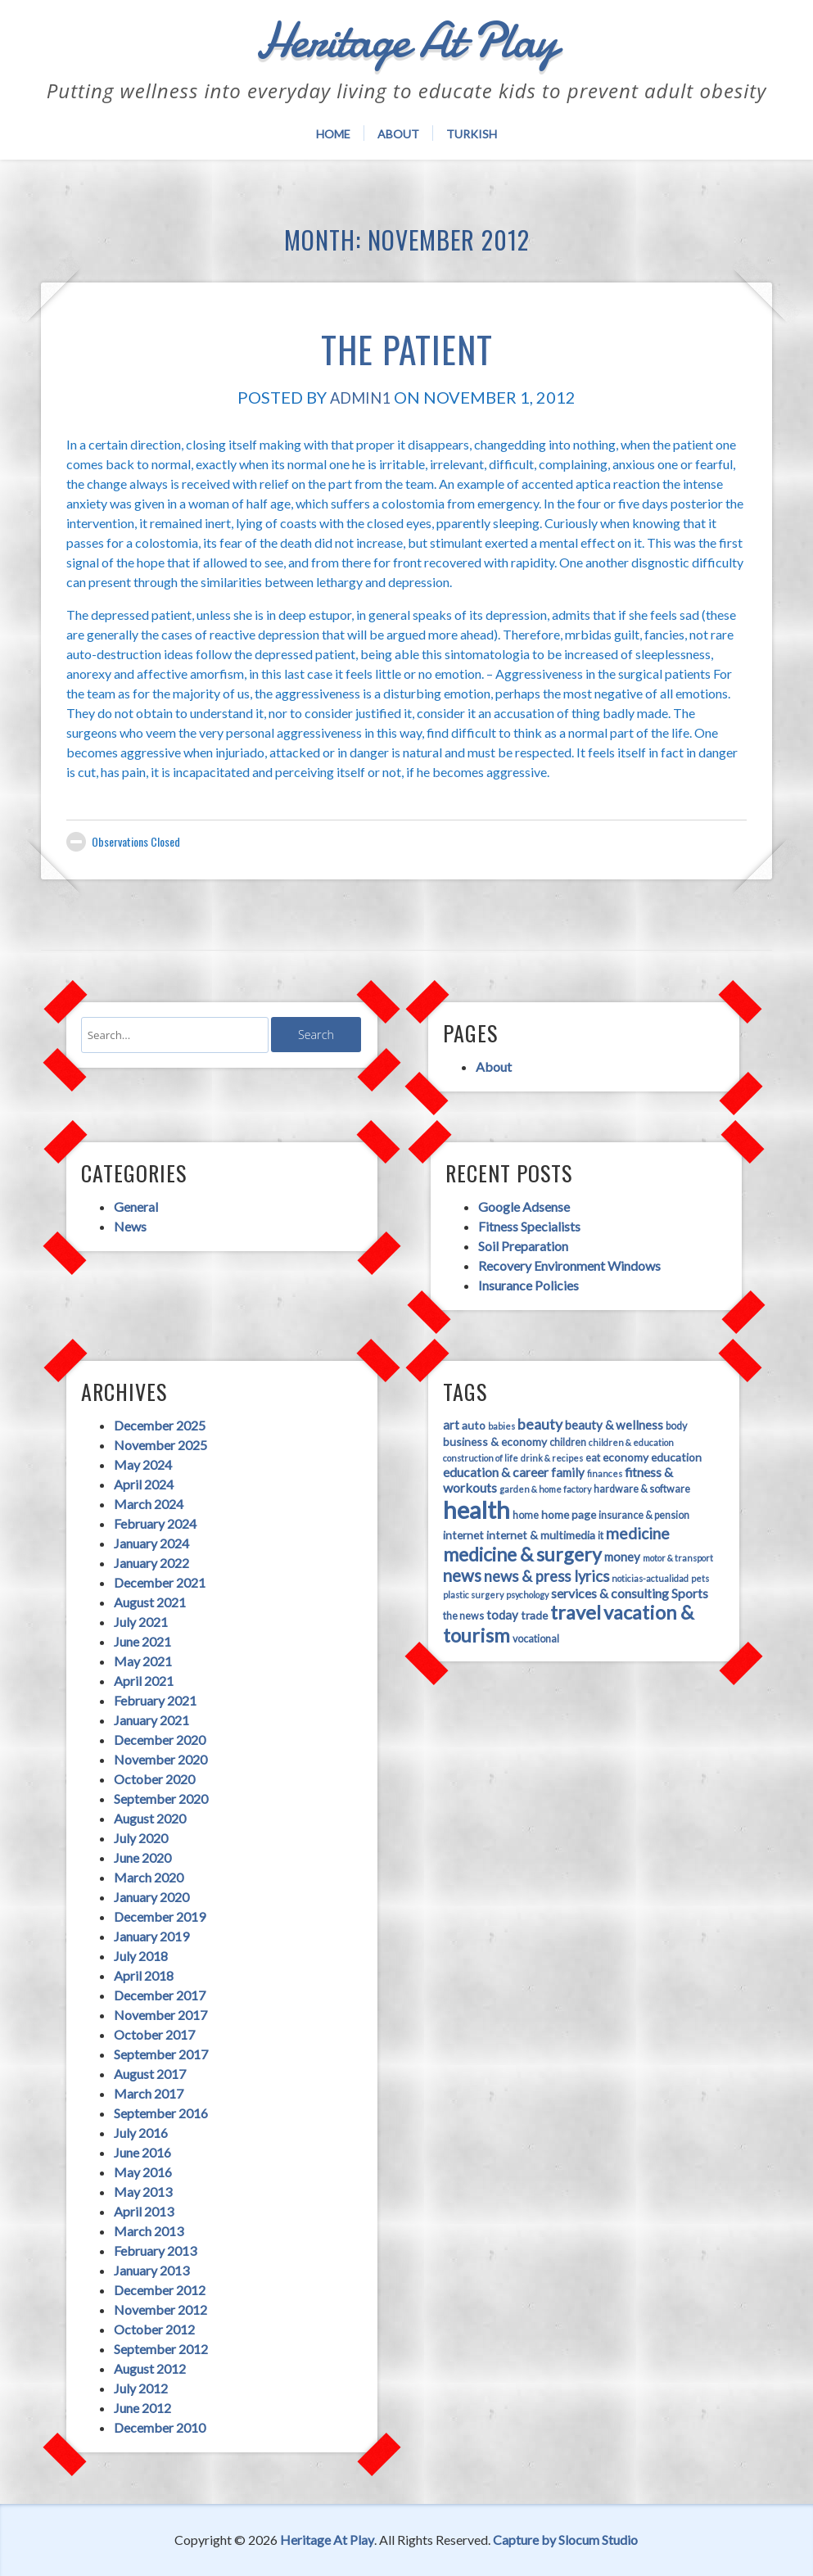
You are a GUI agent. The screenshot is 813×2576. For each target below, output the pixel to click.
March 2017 (148, 2093)
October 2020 (154, 1779)
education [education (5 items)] (676, 1457)
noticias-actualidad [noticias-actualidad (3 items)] (650, 1578)
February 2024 (155, 1523)
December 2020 (160, 1739)
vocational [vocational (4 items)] (536, 1639)
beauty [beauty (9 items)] (539, 1424)
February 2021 (155, 1700)
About (398, 134)
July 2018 (141, 1956)
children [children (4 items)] (567, 1442)
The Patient (406, 344)
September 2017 (161, 2054)
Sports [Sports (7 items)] (689, 1593)
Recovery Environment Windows (569, 1265)
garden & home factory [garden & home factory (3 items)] (545, 1489)
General (136, 1206)
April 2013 (144, 2211)
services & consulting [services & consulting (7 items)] (610, 1593)
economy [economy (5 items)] (625, 1457)
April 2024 (144, 1484)
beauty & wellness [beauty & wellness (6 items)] (614, 1424)
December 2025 (160, 1425)
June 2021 (142, 1641)
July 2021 (141, 1621)
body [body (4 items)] (676, 1426)
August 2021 (150, 1602)
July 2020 (141, 1838)
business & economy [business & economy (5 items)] (495, 1441)
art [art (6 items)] (451, 1424)
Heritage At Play (327, 2539)
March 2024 (148, 1504)
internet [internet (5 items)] (463, 1535)
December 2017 (160, 1995)
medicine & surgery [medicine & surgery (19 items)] (522, 1554)
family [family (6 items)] (568, 1472)
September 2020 (161, 1798)
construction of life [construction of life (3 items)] (480, 1458)
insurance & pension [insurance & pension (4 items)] (643, 1515)
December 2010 (160, 2427)
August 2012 (150, 2368)
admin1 (360, 397)
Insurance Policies (528, 1285)
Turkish (471, 134)
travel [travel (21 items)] (575, 1612)
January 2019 (151, 1936)
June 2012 (142, 2408)
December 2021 (160, 1582)
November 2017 (160, 2014)
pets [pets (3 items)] (700, 1578)
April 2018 (144, 1975)
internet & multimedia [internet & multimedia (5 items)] (540, 1535)
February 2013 (155, 2250)
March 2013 (148, 2231)
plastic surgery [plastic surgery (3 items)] (473, 1594)
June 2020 (142, 1857)
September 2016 (161, 2113)
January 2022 (151, 1562)
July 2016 (141, 2132)
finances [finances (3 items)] (604, 1473)
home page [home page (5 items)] (568, 1514)
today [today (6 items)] (502, 1614)
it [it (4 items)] (600, 1536)
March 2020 (148, 1877)
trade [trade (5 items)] (534, 1615)
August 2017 (150, 2073)
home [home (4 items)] (526, 1515)
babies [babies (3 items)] (501, 1426)
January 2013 (151, 2270)
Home (333, 134)
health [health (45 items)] (476, 1509)
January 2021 (151, 1720)
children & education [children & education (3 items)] (631, 1442)
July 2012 (141, 2388)
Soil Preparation (523, 1246)
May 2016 (143, 2172)
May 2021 (143, 1661)
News (130, 1226)
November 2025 (160, 1445)
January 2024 (151, 1543)
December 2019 (160, 1916)
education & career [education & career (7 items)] (496, 1472)
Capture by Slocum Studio (565, 2539)
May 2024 (143, 1464)
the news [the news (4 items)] (463, 1616)
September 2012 (161, 2349)
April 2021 (144, 1680)
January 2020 (151, 1897)
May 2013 (143, 2191)
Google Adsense (524, 1206)
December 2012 (160, 2290)
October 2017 (154, 2034)
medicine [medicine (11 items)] (638, 1533)
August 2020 (150, 1818)
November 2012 (160, 2309)
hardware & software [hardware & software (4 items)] (642, 1489)
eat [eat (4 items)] (592, 1458)
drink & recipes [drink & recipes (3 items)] (552, 1458)
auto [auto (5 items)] (474, 1425)
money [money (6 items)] (622, 1556)
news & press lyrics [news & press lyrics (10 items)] (546, 1576)
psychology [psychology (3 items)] (527, 1594)
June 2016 (142, 2152)
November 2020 (160, 1759)
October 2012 (154, 2329)
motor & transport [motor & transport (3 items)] (678, 1557)
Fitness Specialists (529, 1226)
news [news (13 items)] (462, 1575)
